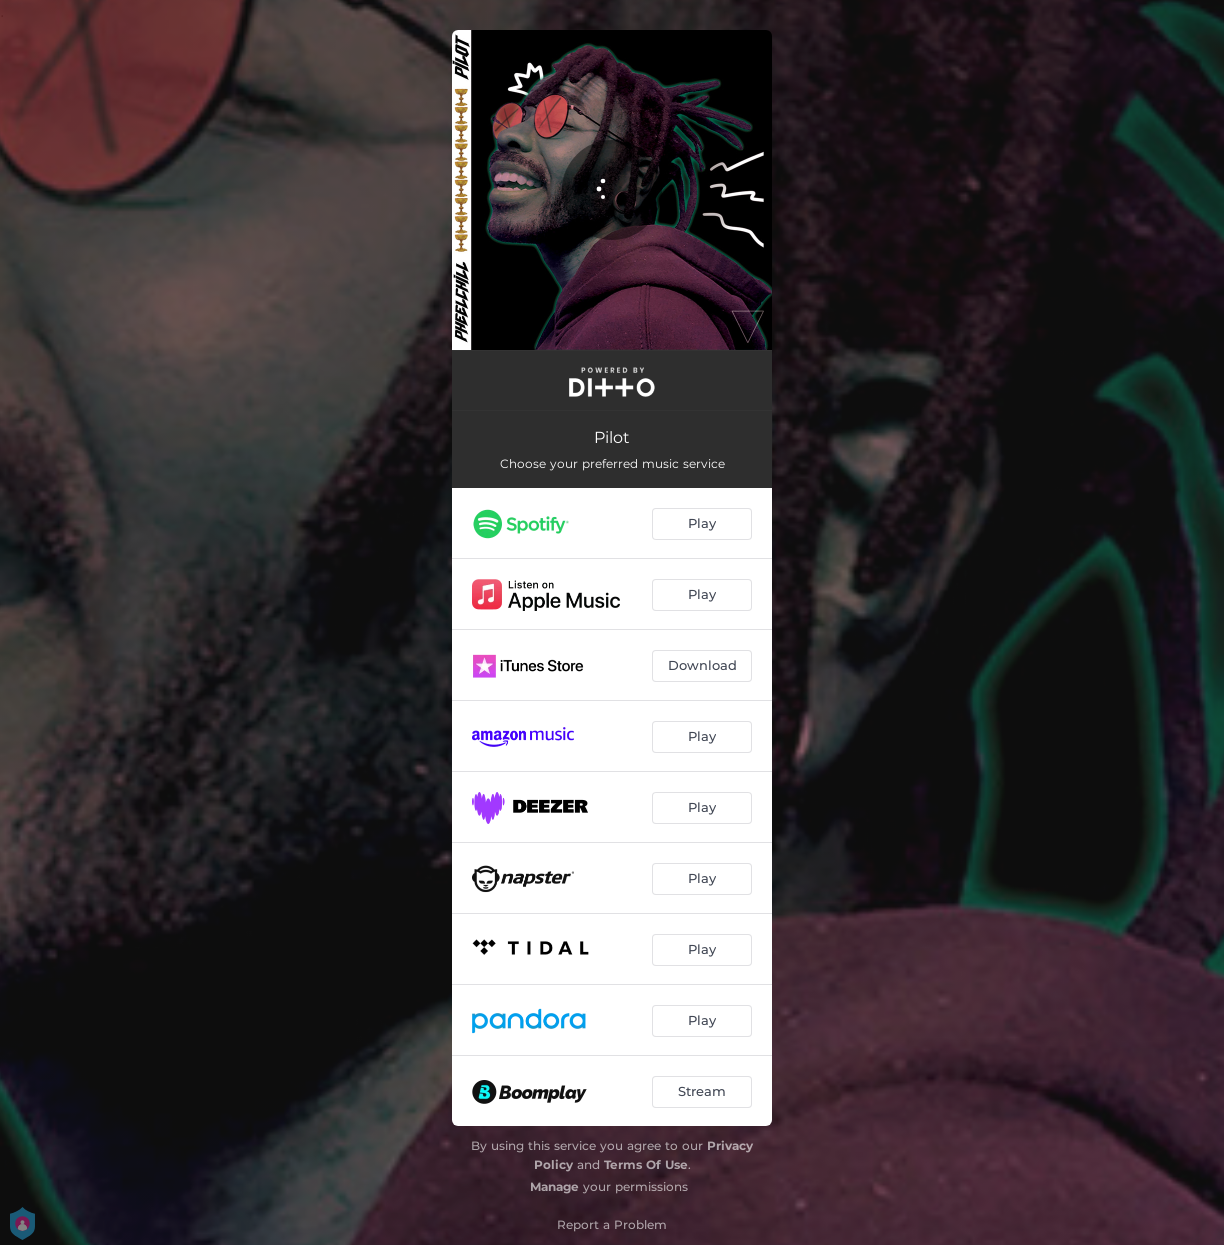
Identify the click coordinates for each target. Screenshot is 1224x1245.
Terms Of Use (646, 1164)
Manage (554, 1186)
